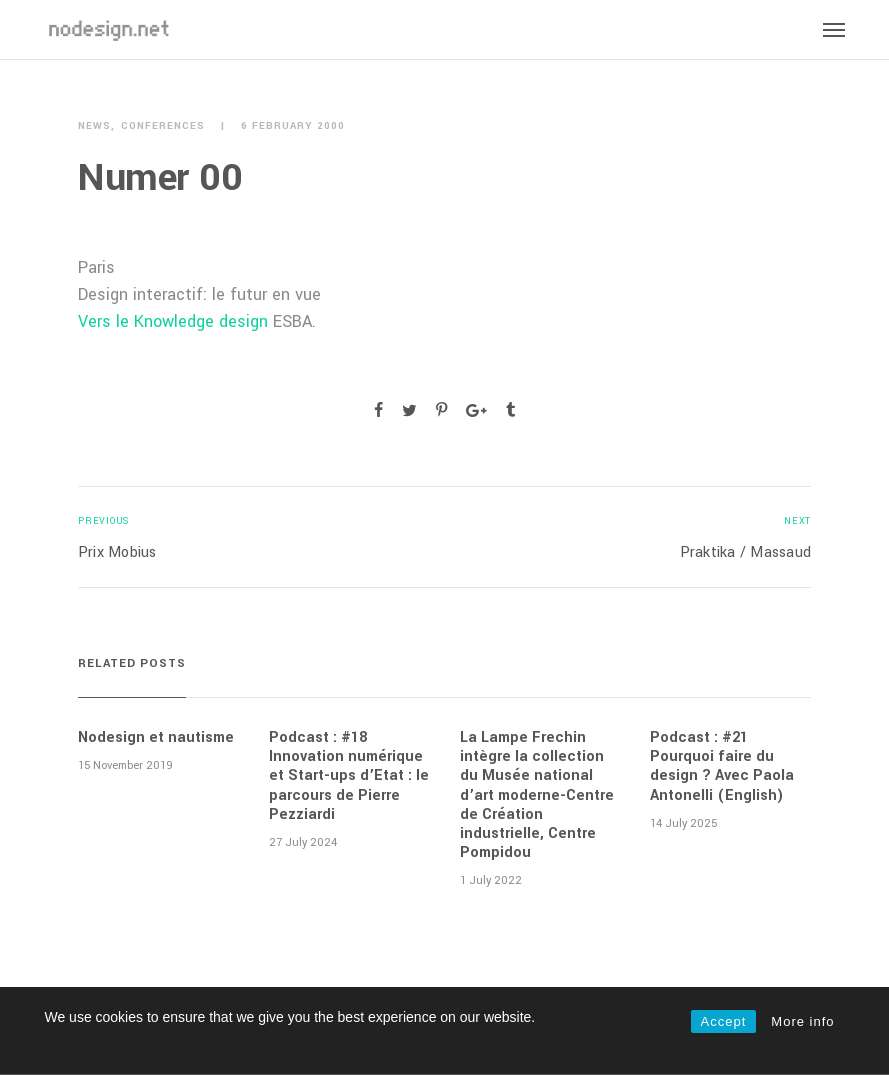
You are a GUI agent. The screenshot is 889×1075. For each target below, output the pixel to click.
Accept (724, 1021)
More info (802, 1021)
